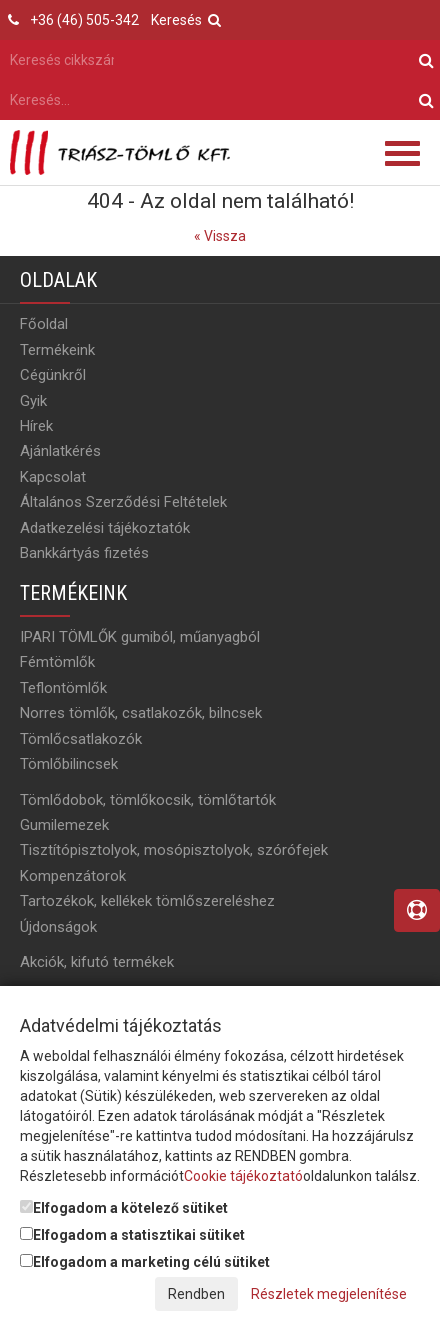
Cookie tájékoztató (243, 1176)
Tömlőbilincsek (69, 764)
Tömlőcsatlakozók (81, 739)
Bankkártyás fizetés (84, 553)
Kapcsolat (53, 477)
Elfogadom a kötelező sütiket (124, 1208)
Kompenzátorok (73, 876)
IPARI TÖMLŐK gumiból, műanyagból (140, 637)
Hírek (36, 426)
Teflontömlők (63, 688)
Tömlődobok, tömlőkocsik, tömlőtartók (148, 800)
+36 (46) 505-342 (84, 20)
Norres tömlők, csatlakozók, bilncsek (141, 713)
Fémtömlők (57, 662)
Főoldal (44, 324)
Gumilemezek (64, 825)
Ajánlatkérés (60, 451)
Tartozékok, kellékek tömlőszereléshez (147, 901)
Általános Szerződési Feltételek (123, 502)
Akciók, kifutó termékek (97, 962)
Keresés (186, 20)
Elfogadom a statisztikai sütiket (132, 1235)
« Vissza (220, 236)
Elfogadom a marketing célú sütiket (145, 1262)
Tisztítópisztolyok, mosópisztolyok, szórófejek (174, 850)
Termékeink (57, 350)
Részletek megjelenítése (329, 1294)
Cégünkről (53, 375)
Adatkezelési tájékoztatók (105, 528)
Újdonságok (58, 927)
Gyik (33, 401)
